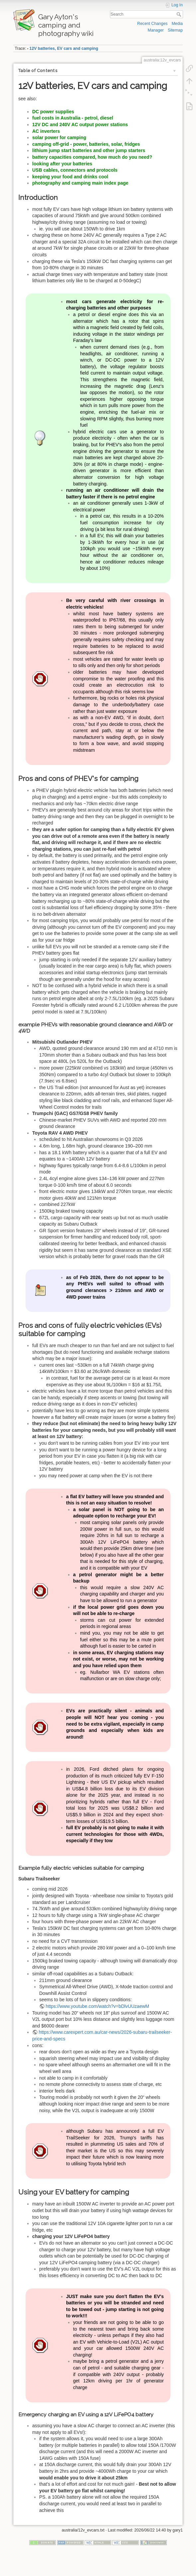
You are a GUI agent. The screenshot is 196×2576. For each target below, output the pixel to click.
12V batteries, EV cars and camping (64, 48)
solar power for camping (59, 137)
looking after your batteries (62, 163)
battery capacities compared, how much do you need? (92, 157)
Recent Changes (152, 23)
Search (179, 14)
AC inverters (46, 131)
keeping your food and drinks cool (70, 176)
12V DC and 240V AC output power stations (80, 124)
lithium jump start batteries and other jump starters (88, 150)
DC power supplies (53, 111)
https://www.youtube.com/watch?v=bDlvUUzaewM (97, 2006)
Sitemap (175, 30)
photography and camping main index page (80, 183)
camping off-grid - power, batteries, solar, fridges (86, 144)
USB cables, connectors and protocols (75, 170)
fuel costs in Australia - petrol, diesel (72, 118)
